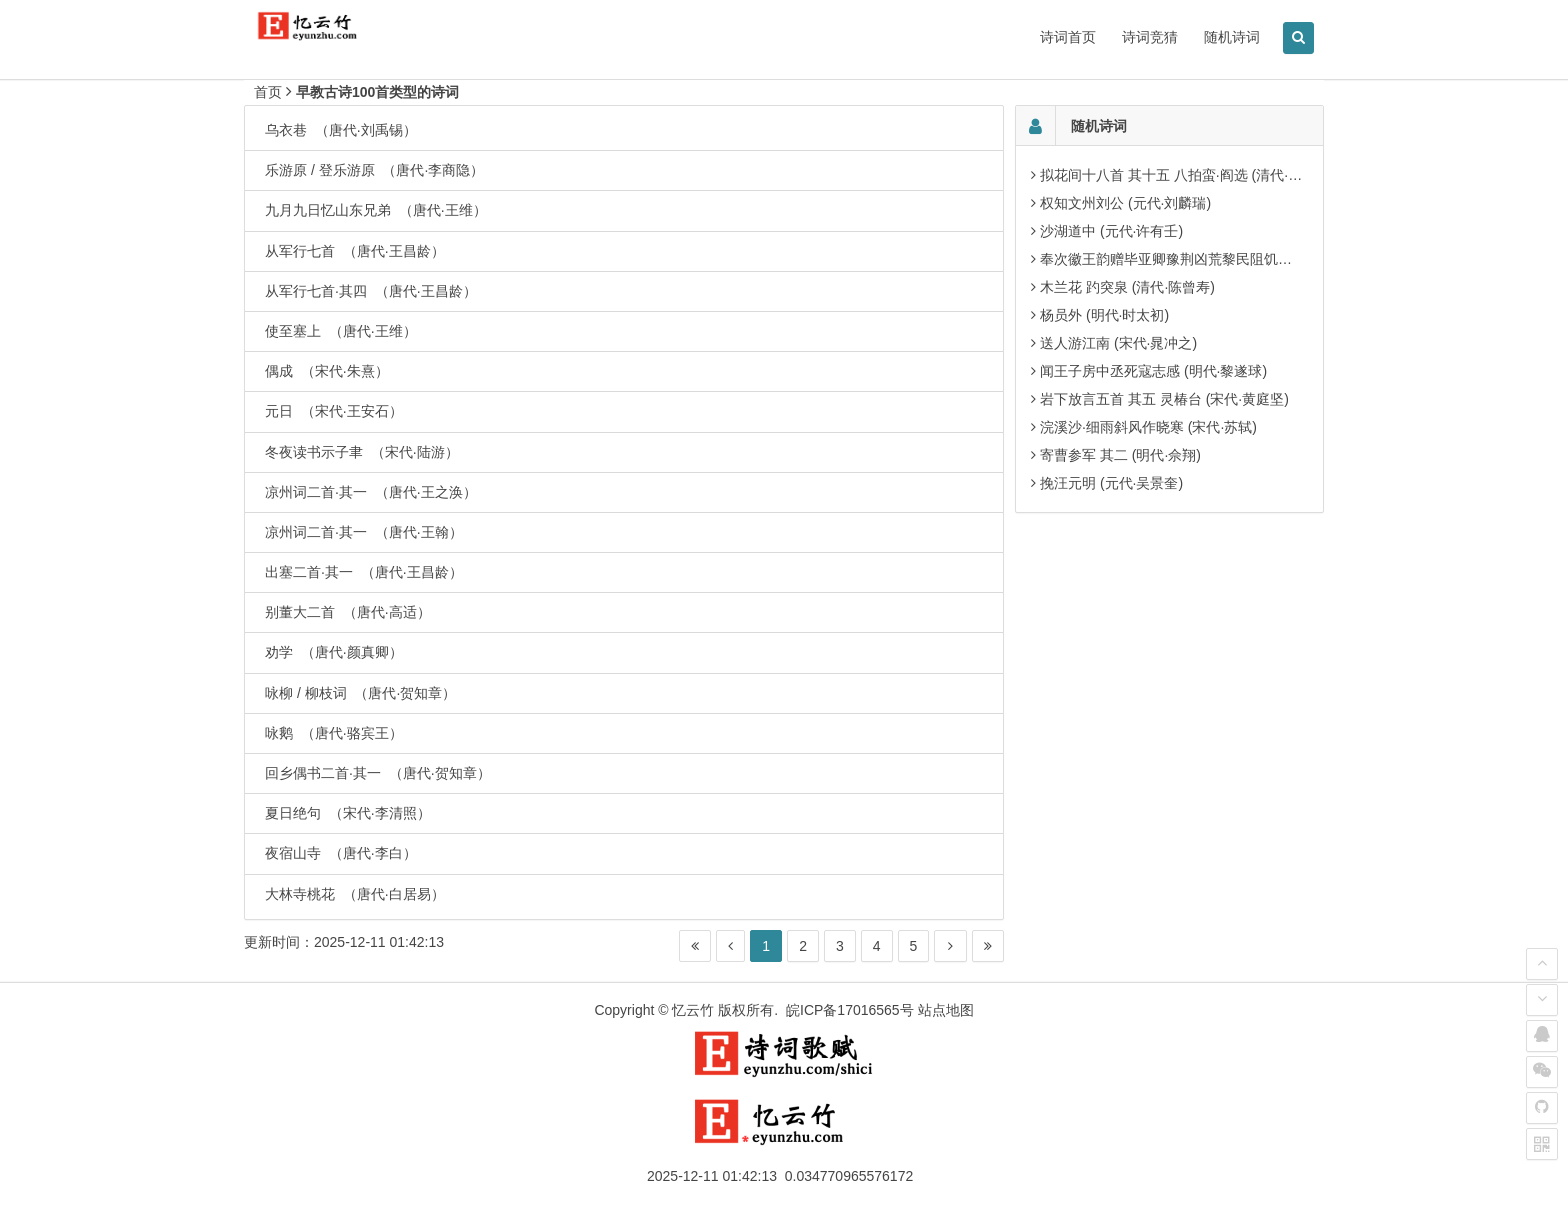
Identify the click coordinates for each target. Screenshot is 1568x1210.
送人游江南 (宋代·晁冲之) (1118, 343)
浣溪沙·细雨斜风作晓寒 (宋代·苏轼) (1148, 427)
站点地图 (946, 1010)
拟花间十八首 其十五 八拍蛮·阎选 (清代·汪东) (1180, 175)
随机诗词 (1232, 37)
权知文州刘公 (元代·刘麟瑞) (1125, 203)
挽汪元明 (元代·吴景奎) (1111, 483)
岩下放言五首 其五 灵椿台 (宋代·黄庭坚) (1164, 399)
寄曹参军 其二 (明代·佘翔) (1120, 455)
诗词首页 (1068, 37)
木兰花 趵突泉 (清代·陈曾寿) (1127, 287)
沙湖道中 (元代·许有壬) (1111, 231)
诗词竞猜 (1150, 37)
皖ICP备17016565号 (850, 1010)
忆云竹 (693, 1010)
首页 (268, 92)
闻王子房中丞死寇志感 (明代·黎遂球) (1153, 371)
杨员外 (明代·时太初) (1104, 315)
